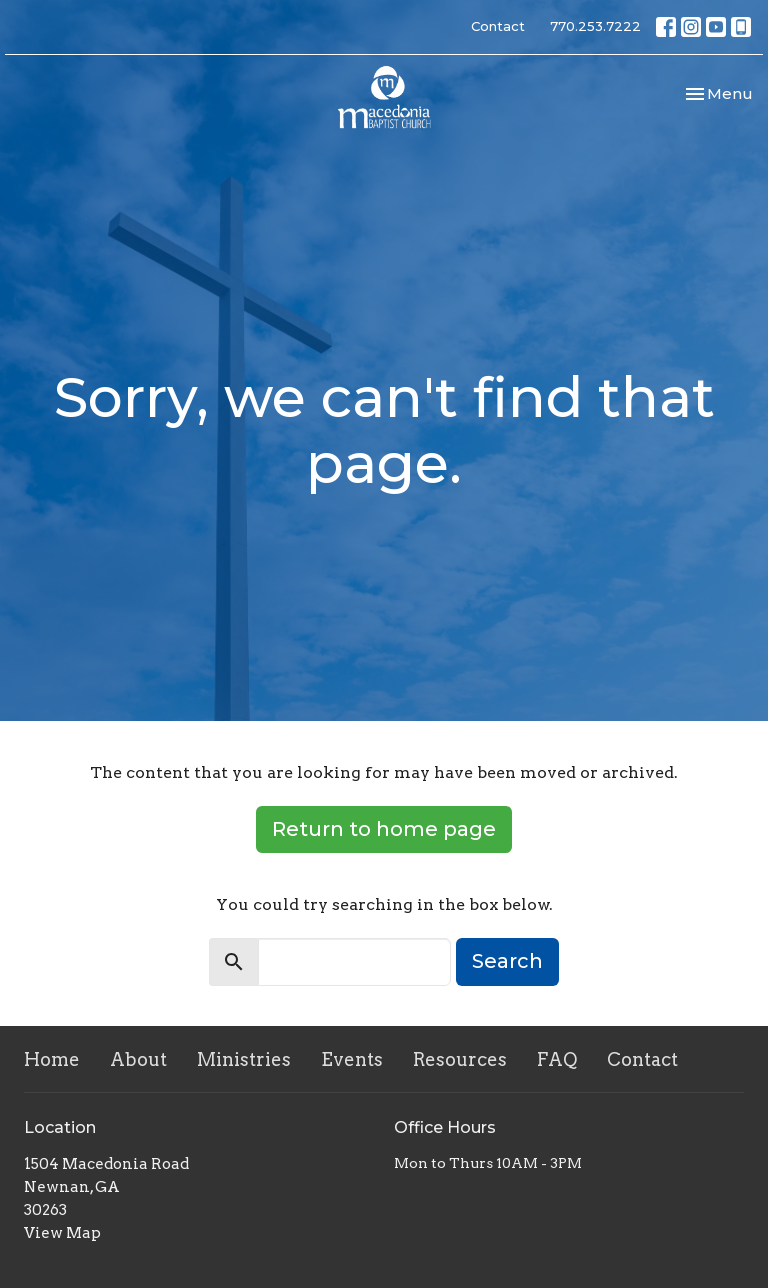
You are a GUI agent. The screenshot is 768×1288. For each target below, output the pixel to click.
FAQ (557, 1059)
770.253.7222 (595, 26)
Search (507, 961)
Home (52, 1059)
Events (352, 1059)
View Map (62, 1233)
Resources (460, 1059)
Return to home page (384, 829)
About (138, 1059)
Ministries (244, 1059)
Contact (498, 26)
